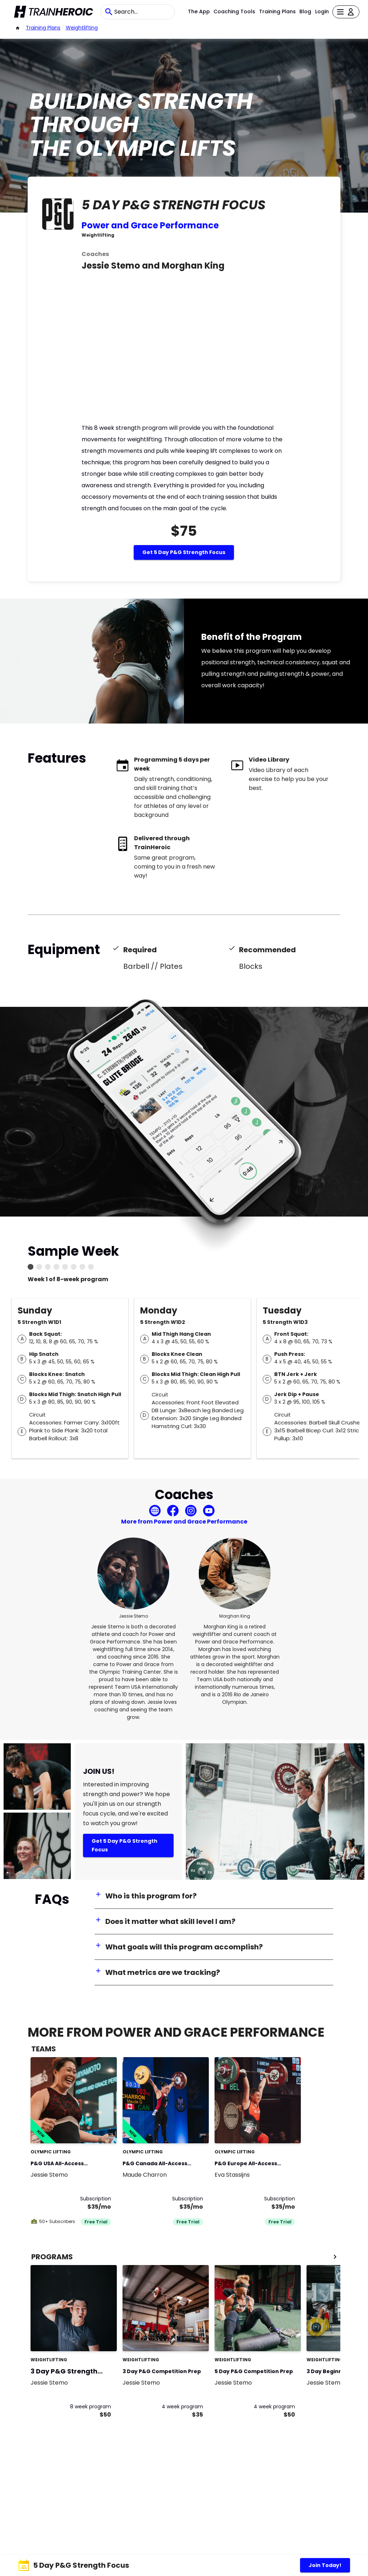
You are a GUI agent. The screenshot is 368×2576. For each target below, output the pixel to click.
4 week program (182, 2406)
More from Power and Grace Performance (184, 1521)
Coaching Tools (234, 11)
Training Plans (277, 11)
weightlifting (82, 27)
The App (199, 11)
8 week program (90, 2406)
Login (322, 11)
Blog (305, 11)
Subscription (95, 2198)
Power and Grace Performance (150, 225)
